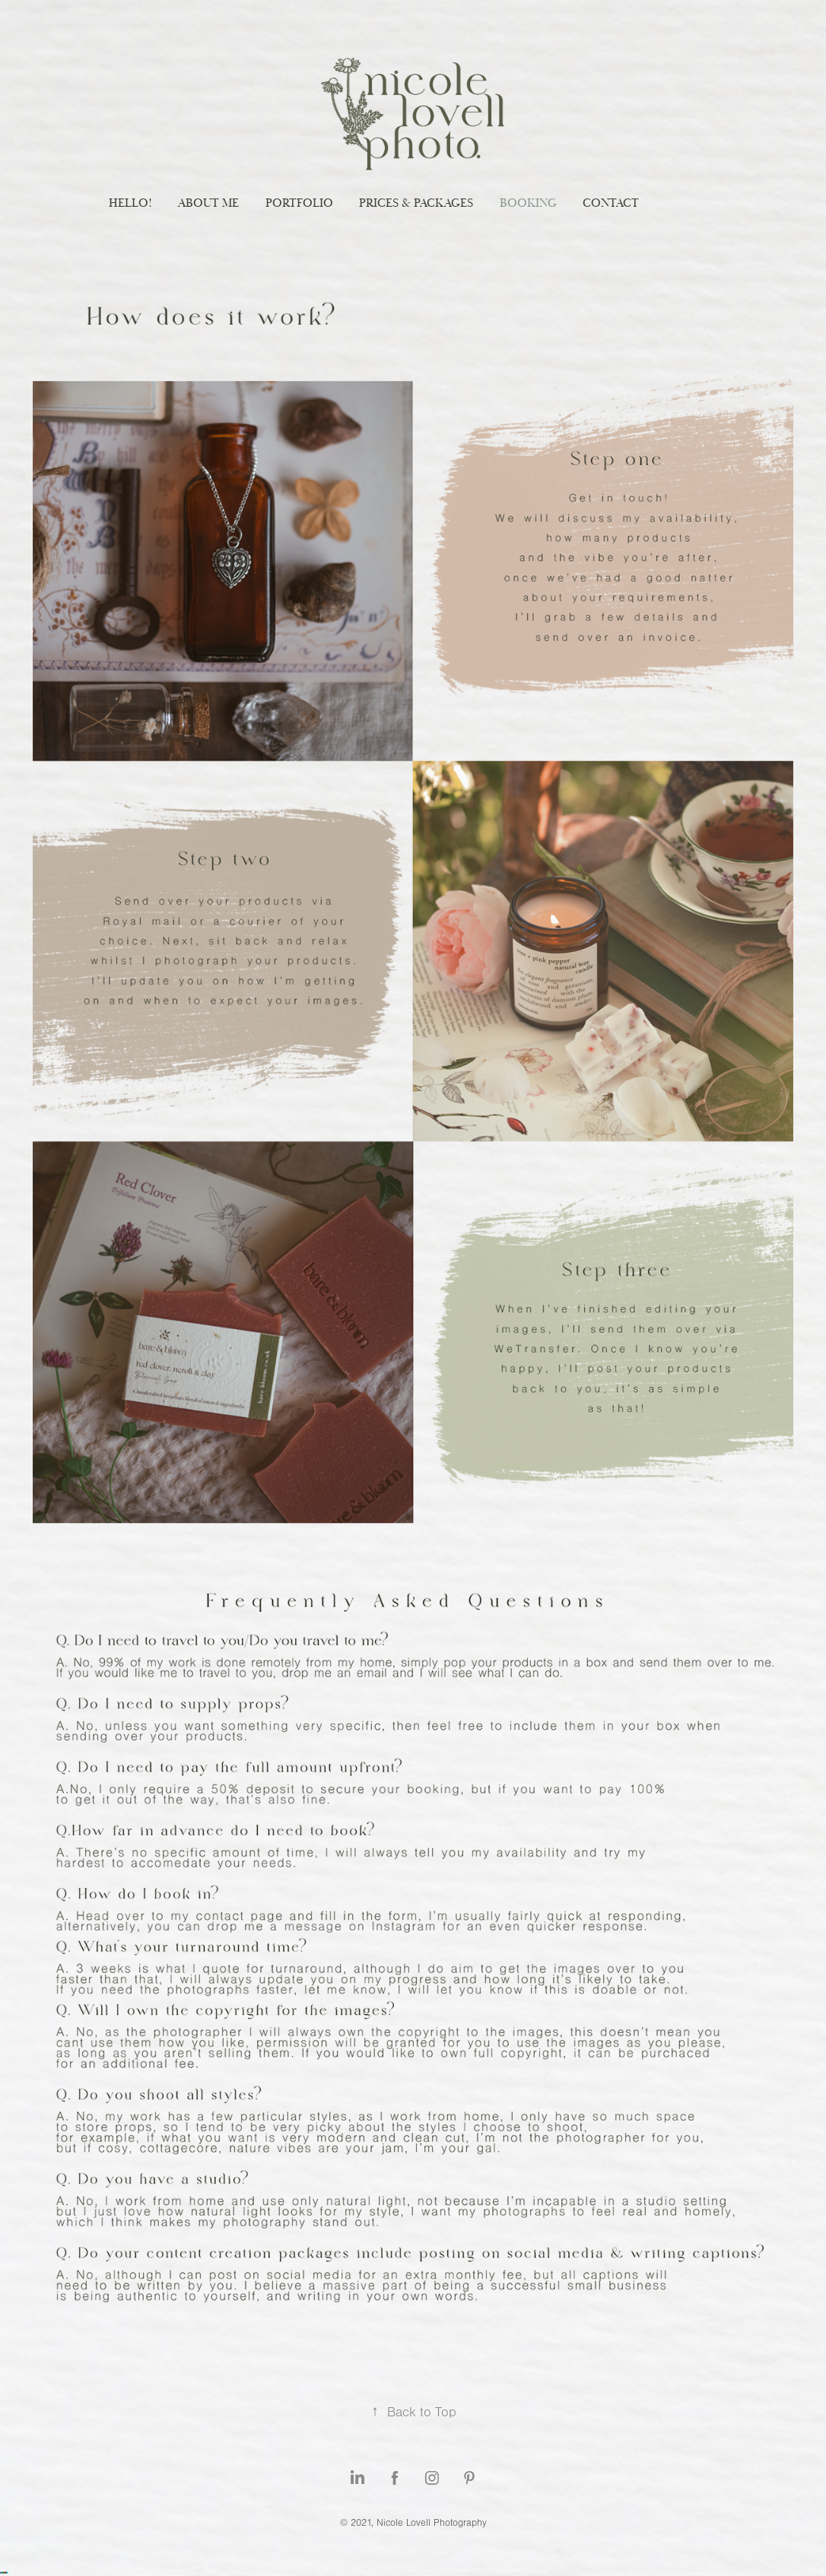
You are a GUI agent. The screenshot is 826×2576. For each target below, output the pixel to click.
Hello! (130, 203)
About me (208, 203)
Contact (611, 203)
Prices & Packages (416, 203)
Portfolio (299, 203)
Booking (528, 203)
